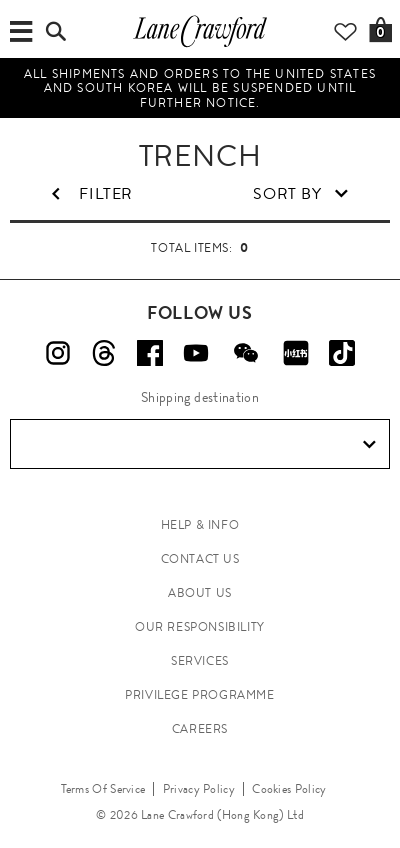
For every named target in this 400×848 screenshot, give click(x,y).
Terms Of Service (103, 789)
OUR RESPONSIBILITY (200, 627)
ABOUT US (200, 593)
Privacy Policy (199, 789)
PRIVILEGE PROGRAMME (199, 695)
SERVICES (200, 661)
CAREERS (200, 729)
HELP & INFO (200, 525)
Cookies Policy (289, 789)
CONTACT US (200, 559)
